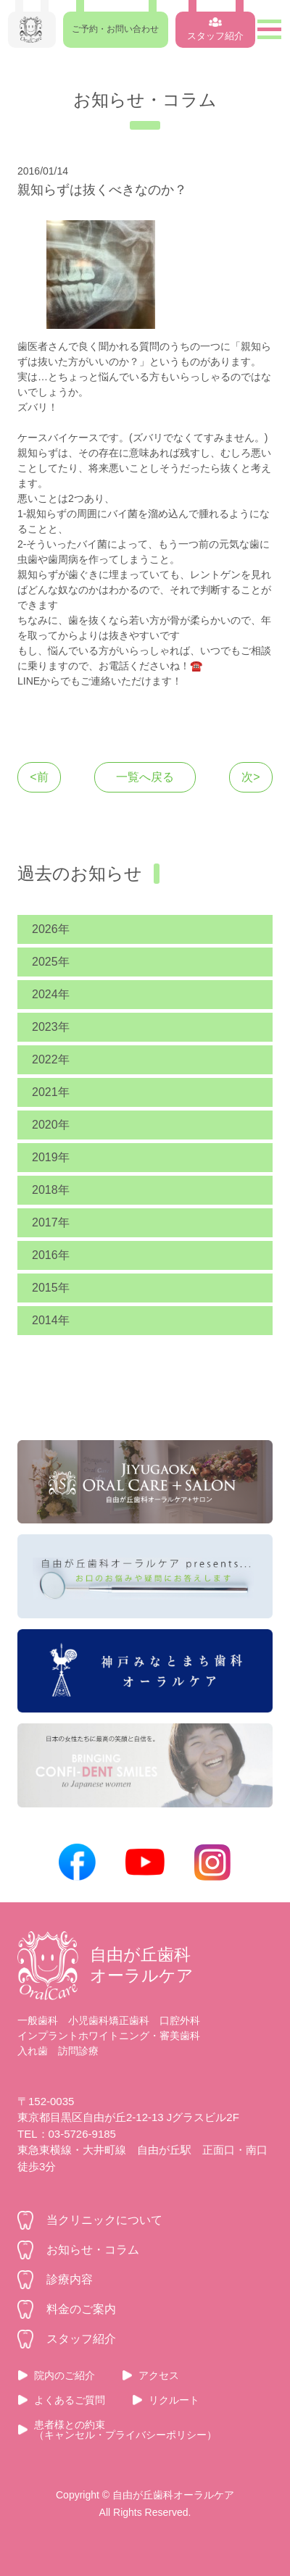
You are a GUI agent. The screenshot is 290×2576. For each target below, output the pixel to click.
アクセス (158, 2375)
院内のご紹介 (64, 2375)
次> (250, 777)
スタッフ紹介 (81, 2339)
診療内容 (69, 2279)
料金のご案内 (81, 2309)
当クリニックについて (104, 2220)
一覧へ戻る (145, 777)
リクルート (174, 2400)
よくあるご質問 (69, 2400)
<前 (39, 777)
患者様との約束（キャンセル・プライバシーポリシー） (125, 2430)
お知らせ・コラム (92, 2249)
